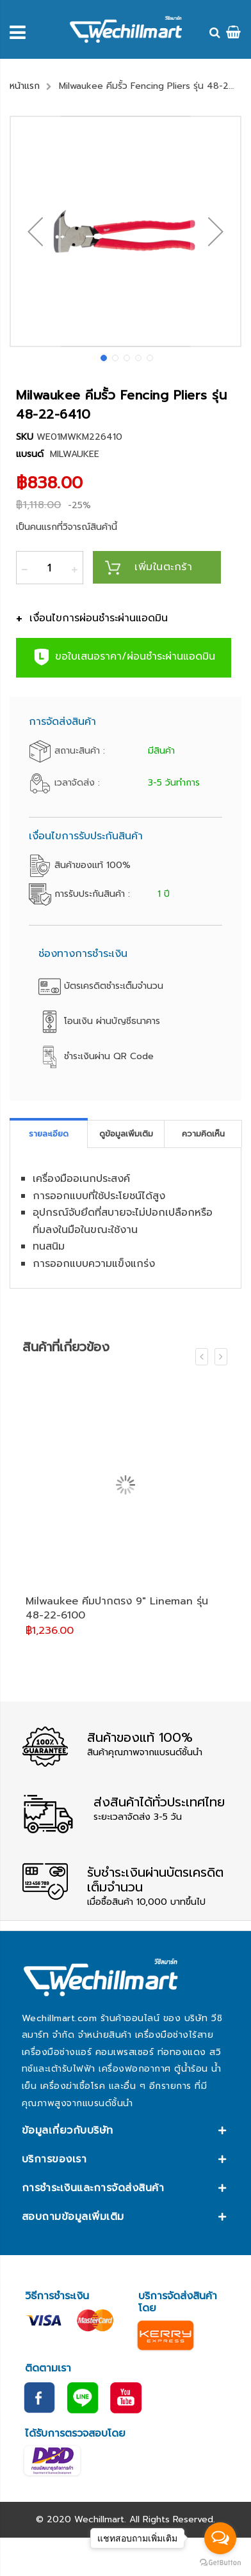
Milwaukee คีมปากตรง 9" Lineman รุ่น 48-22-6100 (117, 1608)
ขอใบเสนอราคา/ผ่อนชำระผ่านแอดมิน (123, 657)
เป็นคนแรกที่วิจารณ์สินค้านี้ (66, 527)
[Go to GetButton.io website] (220, 2563)
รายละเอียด (49, 1134)
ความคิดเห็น (203, 1134)
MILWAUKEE (74, 454)
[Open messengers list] (220, 2538)
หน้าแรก (25, 86)
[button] (35, 231)
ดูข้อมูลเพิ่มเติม (126, 1134)
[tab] (49, 1133)
